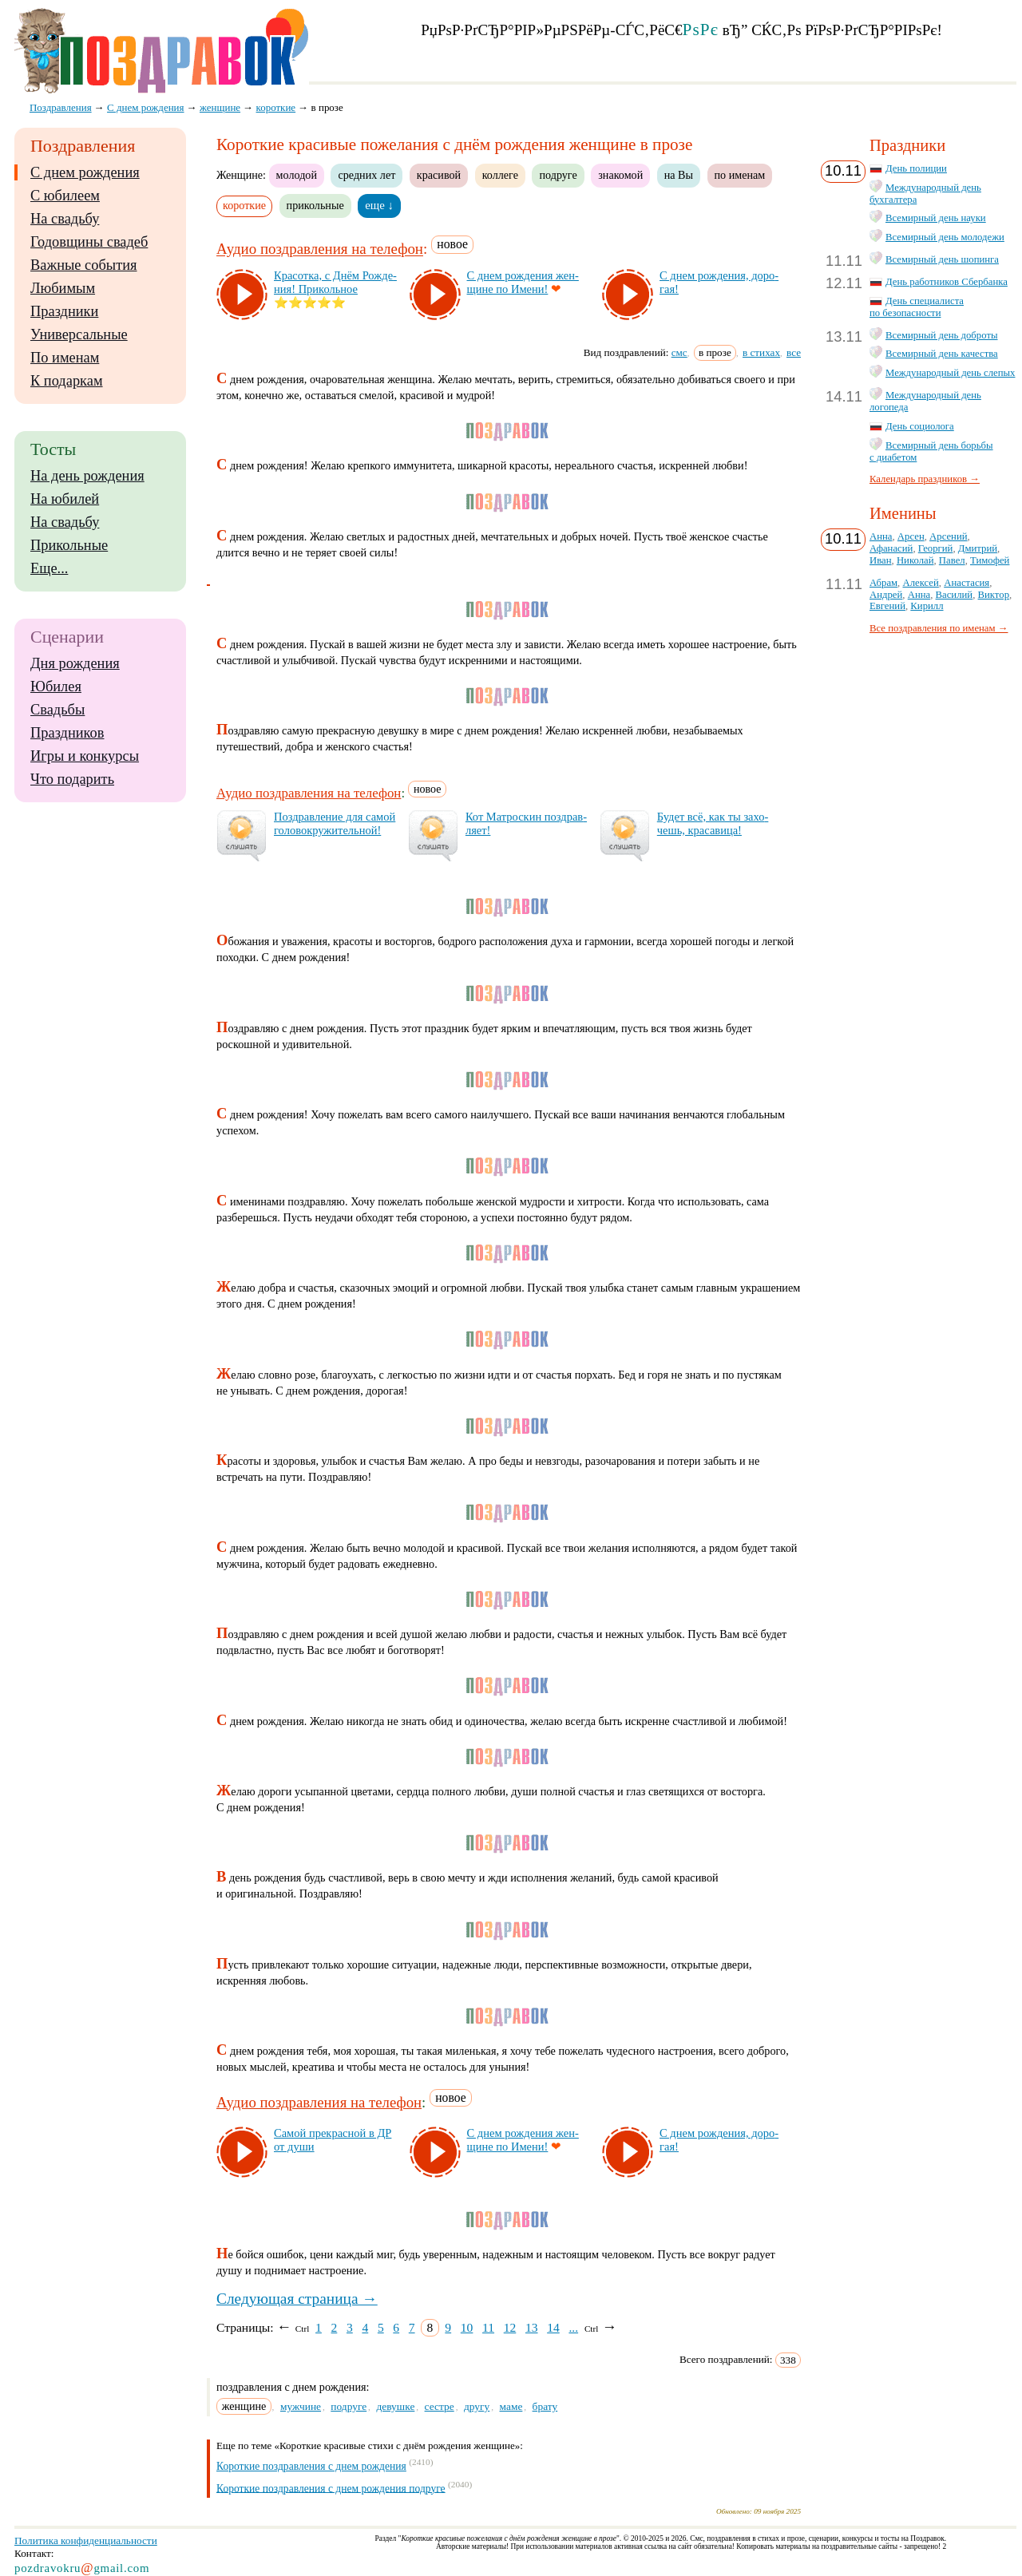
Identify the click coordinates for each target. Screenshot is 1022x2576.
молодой (296, 174)
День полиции (916, 168)
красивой (439, 174)
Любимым (62, 288)
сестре (439, 2406)
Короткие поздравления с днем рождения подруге (331, 2488)
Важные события (83, 265)
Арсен (911, 536)
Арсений (948, 536)
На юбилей (64, 499)
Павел (952, 560)
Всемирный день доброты (941, 335)
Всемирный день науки (935, 218)
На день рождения (87, 476)
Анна (880, 536)
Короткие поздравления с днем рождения (311, 2466)
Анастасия (966, 582)
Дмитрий (977, 548)
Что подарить (72, 779)
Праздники (64, 311)
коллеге (500, 174)
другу (476, 2406)
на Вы (678, 174)
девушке (395, 2406)
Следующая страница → (297, 2298)
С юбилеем (65, 196)
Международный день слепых (950, 372)
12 (510, 2327)
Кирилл (926, 605)
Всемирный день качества (941, 353)
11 (488, 2327)
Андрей (885, 594)
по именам (740, 174)
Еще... (49, 568)
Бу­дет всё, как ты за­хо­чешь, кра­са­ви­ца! (713, 823)
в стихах (761, 352)
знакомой (620, 174)
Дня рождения (75, 663)
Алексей (920, 582)
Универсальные (79, 334)
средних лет (366, 174)
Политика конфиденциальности (85, 2540)
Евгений (887, 605)
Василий (954, 594)
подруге (557, 174)
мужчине (300, 2406)
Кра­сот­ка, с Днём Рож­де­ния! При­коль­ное (335, 282)
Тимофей (989, 560)
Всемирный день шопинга (942, 259)
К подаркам (66, 381)
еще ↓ (379, 205)
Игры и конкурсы (84, 756)
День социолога (919, 426)
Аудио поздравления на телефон (319, 249)
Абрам (883, 582)
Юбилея (55, 686)
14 (553, 2327)
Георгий (935, 548)
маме (511, 2406)
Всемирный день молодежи (944, 237)
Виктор (993, 594)
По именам (64, 358)
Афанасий (891, 548)
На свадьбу (64, 219)
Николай (915, 560)
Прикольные (69, 545)
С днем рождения (85, 172)
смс (679, 352)
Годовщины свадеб (89, 242)
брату (545, 2406)
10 (467, 2327)
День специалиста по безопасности (916, 307)
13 (531, 2327)
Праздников (67, 733)
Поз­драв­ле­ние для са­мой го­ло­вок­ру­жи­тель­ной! (334, 823)
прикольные (315, 205)
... (573, 2327)
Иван (880, 560)
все (793, 352)
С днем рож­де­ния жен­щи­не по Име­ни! (523, 282)
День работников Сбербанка (946, 281)
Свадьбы (57, 710)
